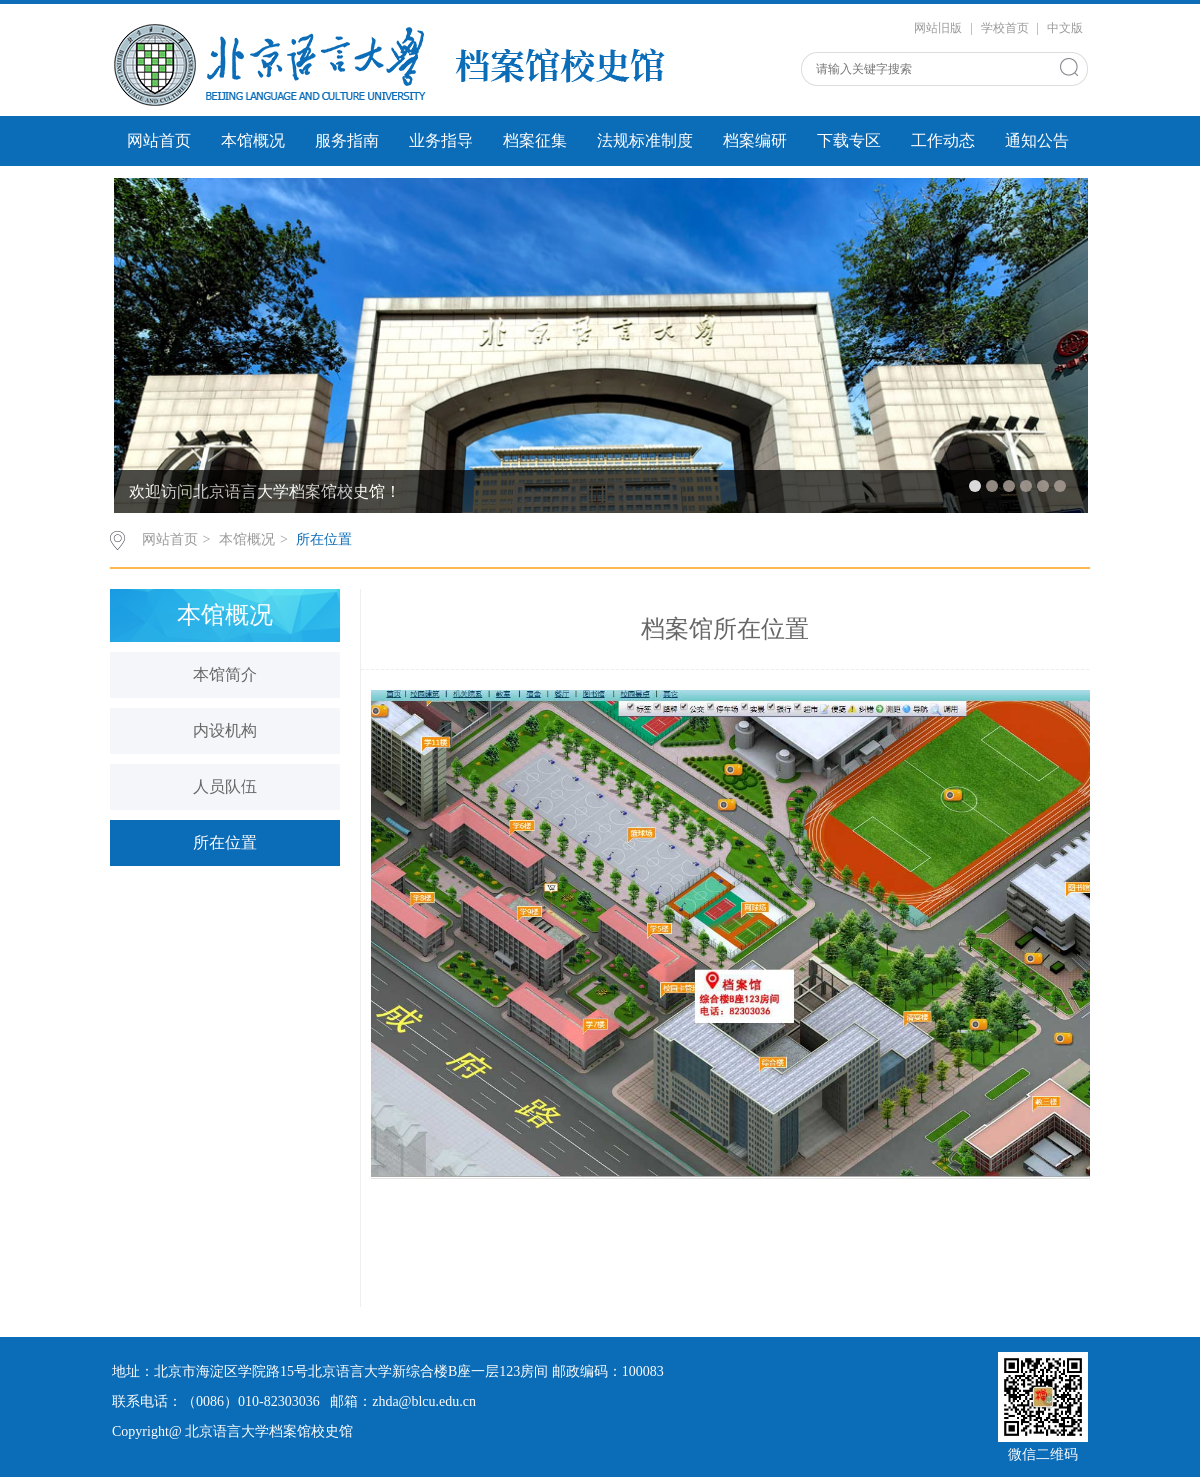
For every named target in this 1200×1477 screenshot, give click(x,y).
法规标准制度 (645, 140)
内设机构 (225, 730)
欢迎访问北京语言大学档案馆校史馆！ (265, 491)
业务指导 (441, 140)
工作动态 (943, 140)
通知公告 (1037, 140)
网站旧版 (938, 28)
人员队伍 (225, 786)
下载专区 (849, 140)
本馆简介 (225, 674)
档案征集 (535, 140)
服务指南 (347, 140)
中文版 (1065, 28)
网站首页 (159, 140)
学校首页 (1005, 28)
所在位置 (324, 539)
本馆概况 (253, 140)
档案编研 (755, 140)
